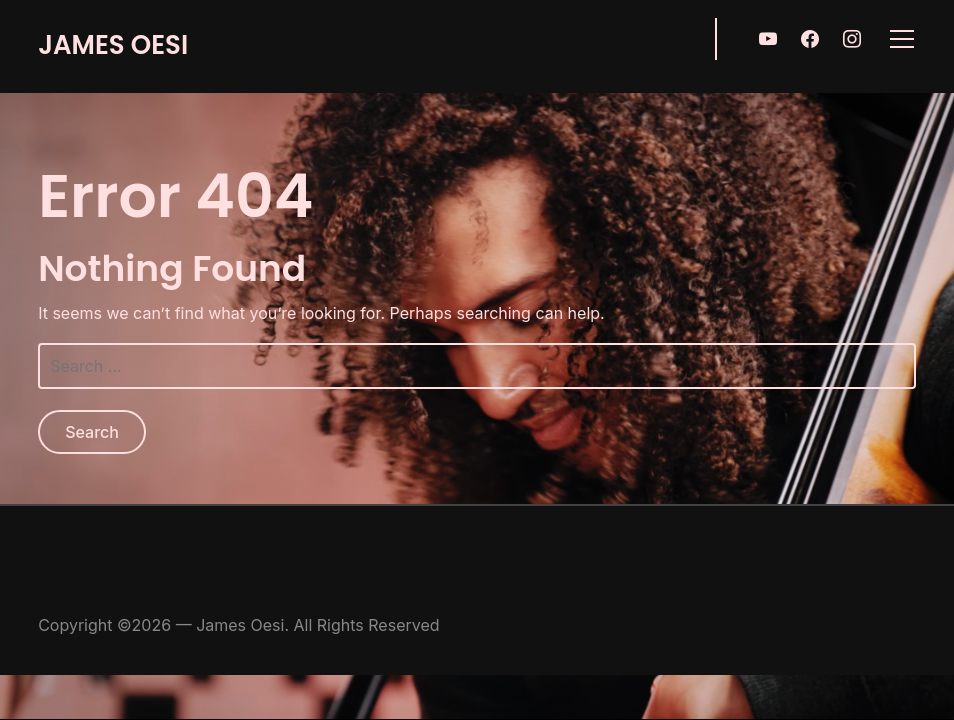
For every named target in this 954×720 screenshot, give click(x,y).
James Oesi (113, 45)
